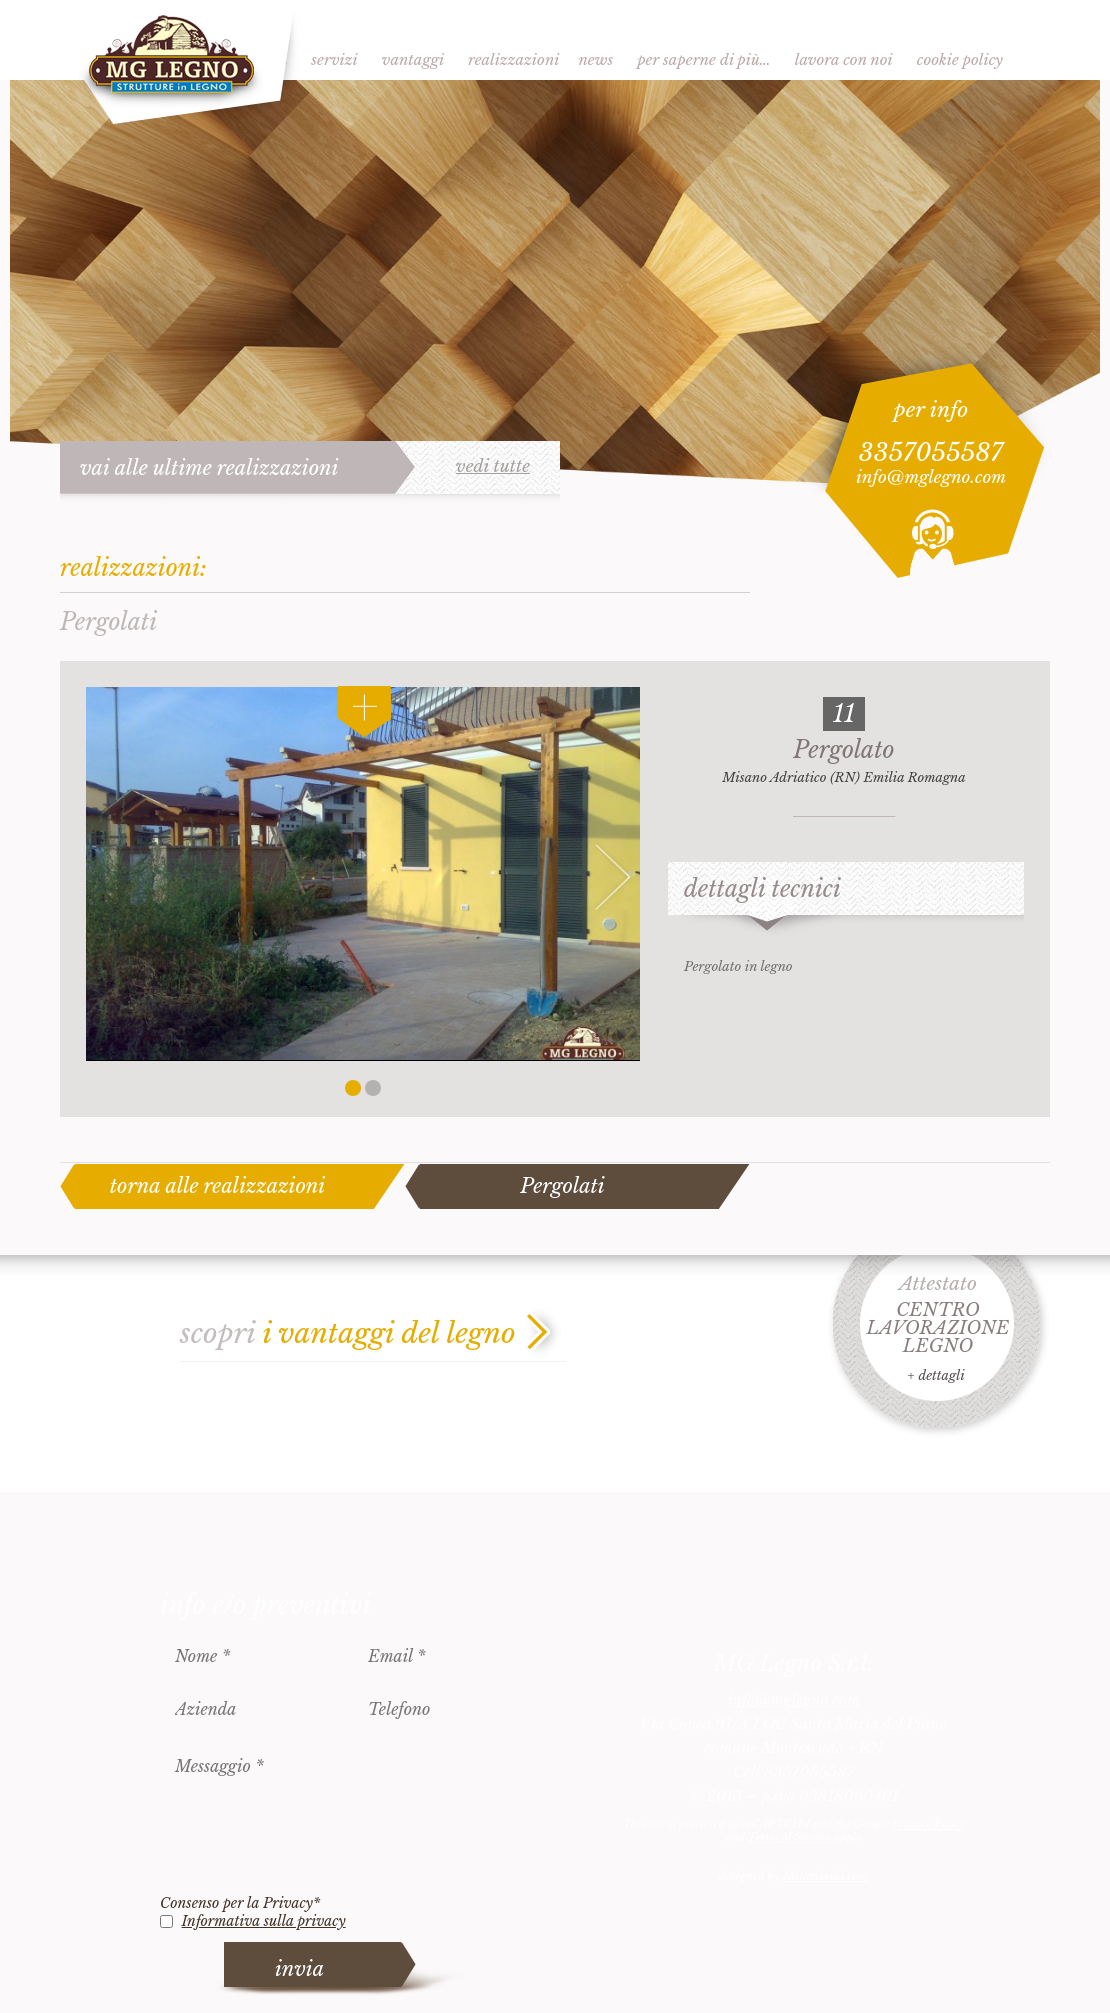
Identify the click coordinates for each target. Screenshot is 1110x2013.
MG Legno (180, 64)
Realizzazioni (513, 59)
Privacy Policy (928, 1824)
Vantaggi (413, 59)
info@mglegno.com (931, 477)
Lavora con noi (844, 59)
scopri (348, 1333)
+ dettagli (935, 1375)
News (595, 59)
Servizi (334, 59)
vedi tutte (493, 467)
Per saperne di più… (704, 59)
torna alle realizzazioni (218, 1186)
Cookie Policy (960, 59)
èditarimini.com (825, 1876)
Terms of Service (789, 1837)
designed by (794, 1876)
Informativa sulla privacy (264, 1921)
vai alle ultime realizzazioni (209, 468)
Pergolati (562, 1186)
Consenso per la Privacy (240, 1903)
